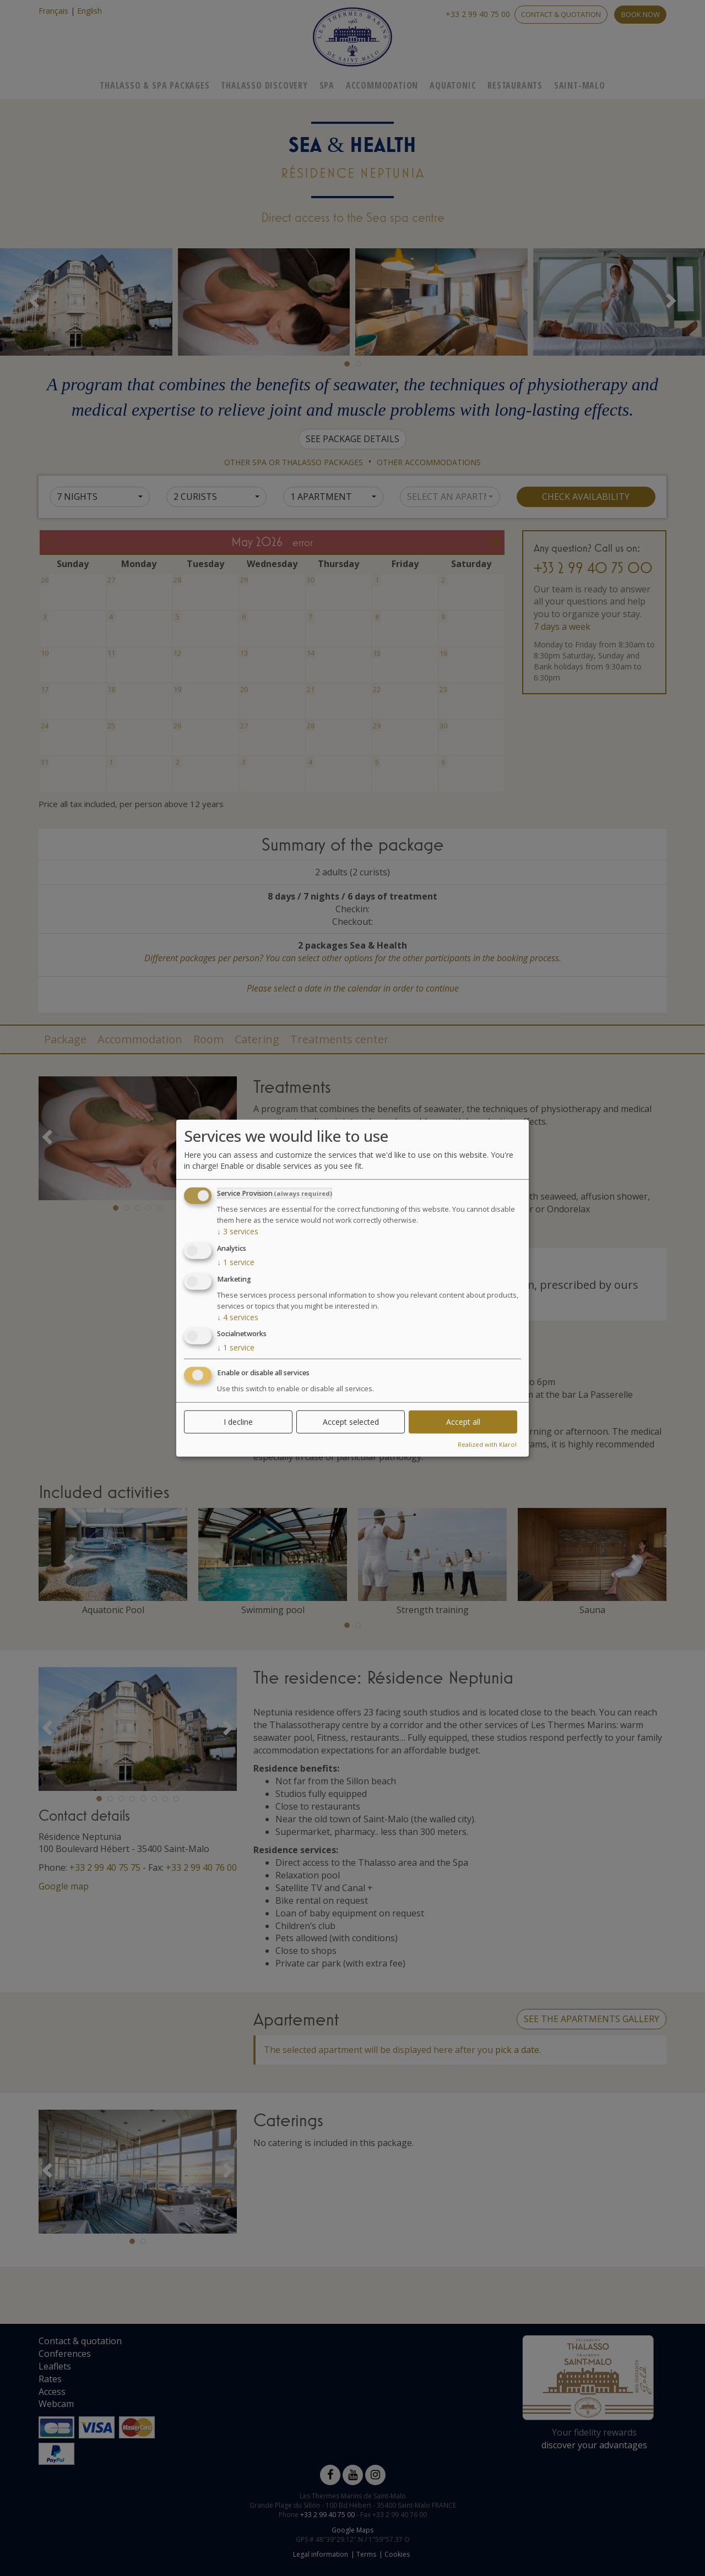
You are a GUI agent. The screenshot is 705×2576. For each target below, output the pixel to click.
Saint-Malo (579, 85)
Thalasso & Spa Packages (154, 85)
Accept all (463, 1422)
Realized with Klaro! (487, 1444)
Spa (326, 85)
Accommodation (382, 85)
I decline (238, 1422)
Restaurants (515, 85)
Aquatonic (453, 85)
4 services (237, 1316)
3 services (237, 1231)
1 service (235, 1262)
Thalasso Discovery (264, 85)
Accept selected (351, 1422)
